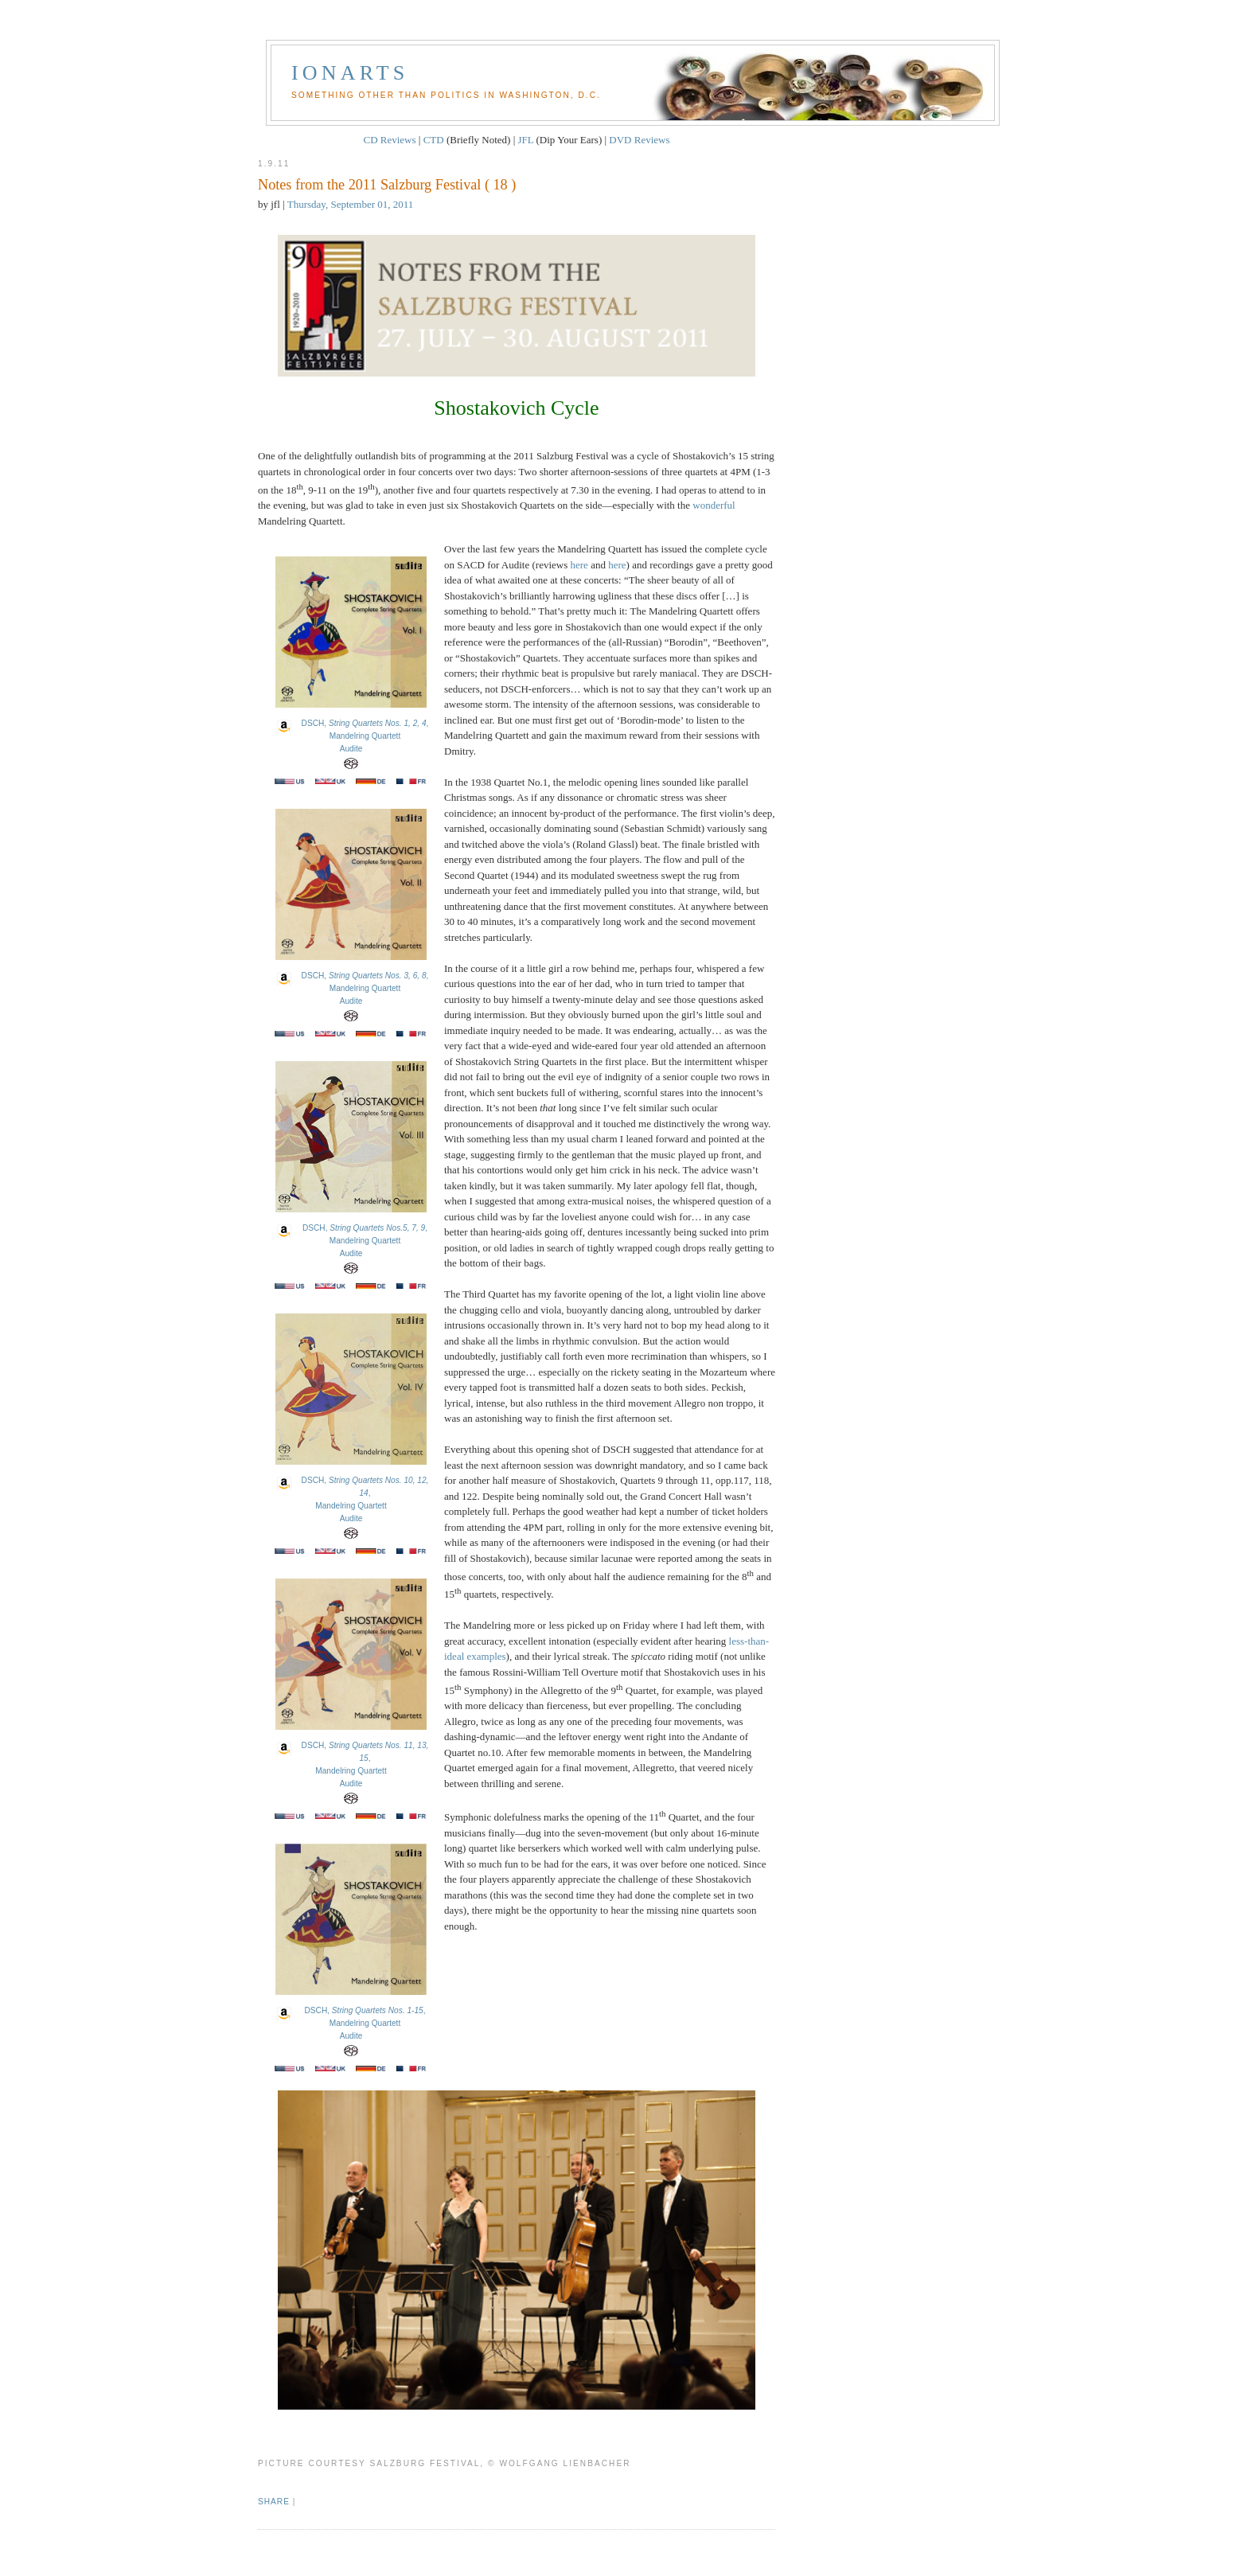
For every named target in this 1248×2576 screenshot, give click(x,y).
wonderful (713, 505)
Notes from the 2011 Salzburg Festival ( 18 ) (387, 185)
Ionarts (350, 72)
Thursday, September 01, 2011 (350, 204)
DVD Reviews (639, 140)
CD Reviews (389, 140)
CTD (433, 140)
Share (274, 2501)
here (579, 565)
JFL (526, 140)
